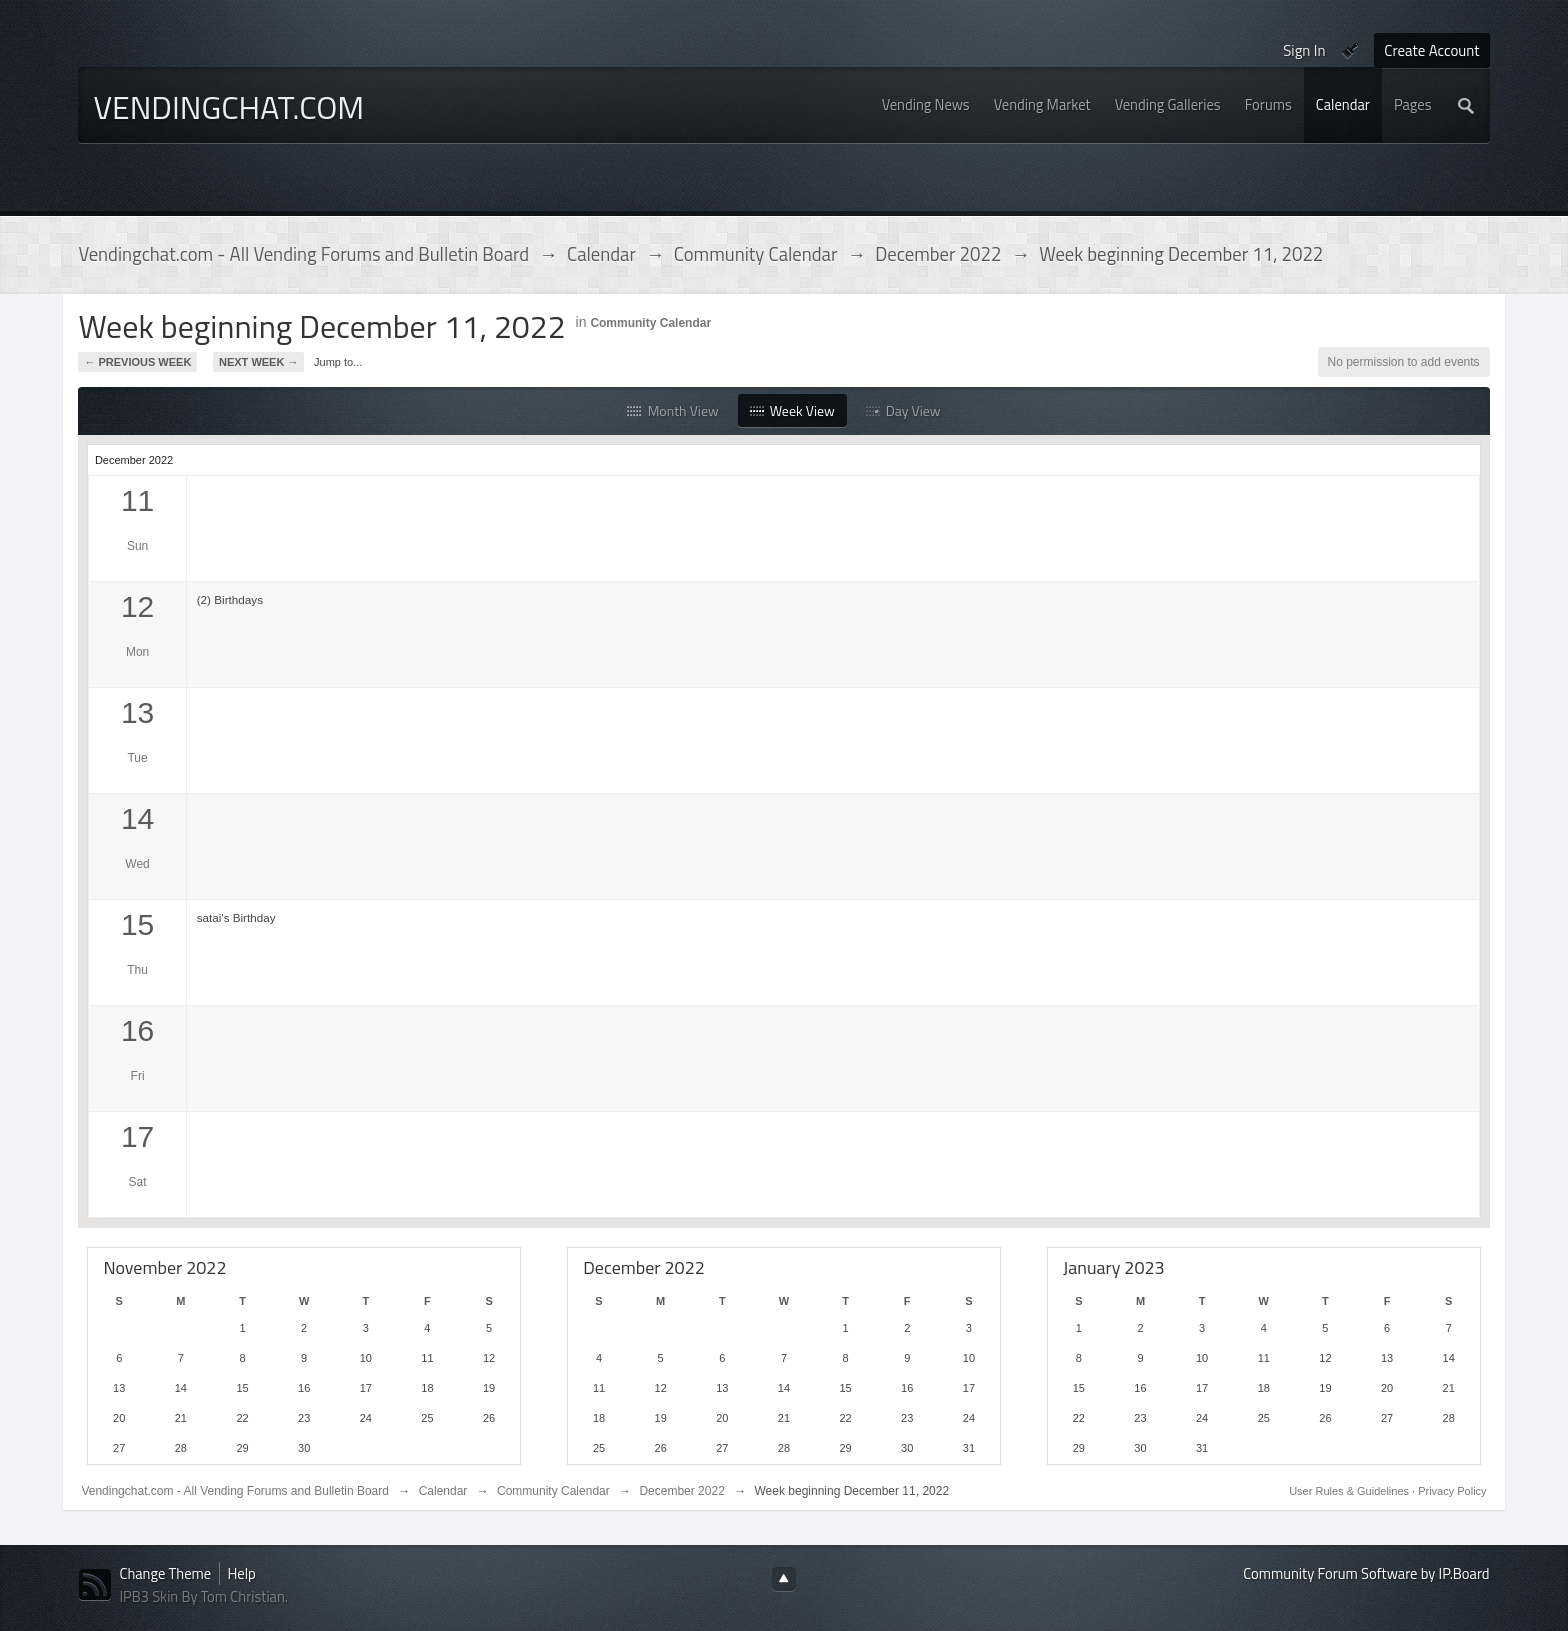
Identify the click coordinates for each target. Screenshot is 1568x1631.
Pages (1413, 104)
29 (242, 1448)
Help (242, 1573)
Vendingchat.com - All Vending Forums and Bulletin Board (235, 1491)
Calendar (1343, 104)
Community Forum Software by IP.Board (1366, 1573)
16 (304, 1388)
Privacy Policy (1452, 1491)
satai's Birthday (236, 917)
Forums (1268, 104)
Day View (903, 410)
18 (427, 1388)
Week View (792, 410)
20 (119, 1418)
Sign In (1304, 50)
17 (366, 1388)
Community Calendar (650, 323)
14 (181, 1388)
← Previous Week (137, 362)
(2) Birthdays (230, 599)
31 (969, 1448)
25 (427, 1418)
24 (366, 1418)
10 (366, 1358)
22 (242, 1418)
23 (304, 1418)
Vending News (926, 104)
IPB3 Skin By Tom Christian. (203, 1596)
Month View (672, 410)
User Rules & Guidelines (1350, 1491)
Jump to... (338, 362)
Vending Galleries (1168, 104)
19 (489, 1388)
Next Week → (258, 362)
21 (181, 1418)
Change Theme (165, 1573)
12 (489, 1358)
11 (427, 1358)
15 (242, 1388)
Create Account (1431, 50)
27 (119, 1448)
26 (489, 1418)
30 (304, 1448)
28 (181, 1448)
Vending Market (1042, 104)
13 (119, 1388)
